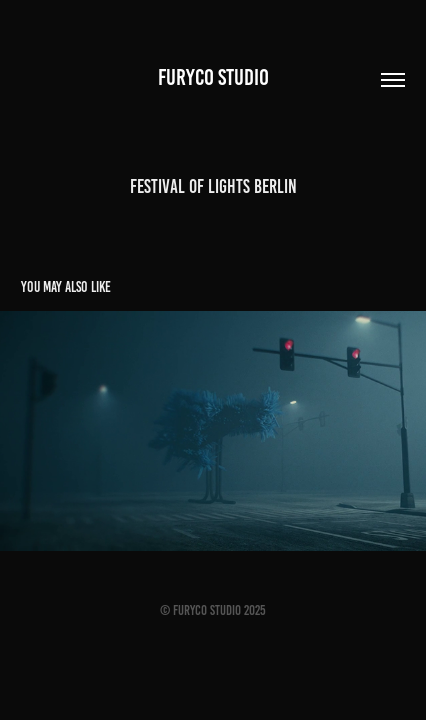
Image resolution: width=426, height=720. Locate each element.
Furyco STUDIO (213, 77)
